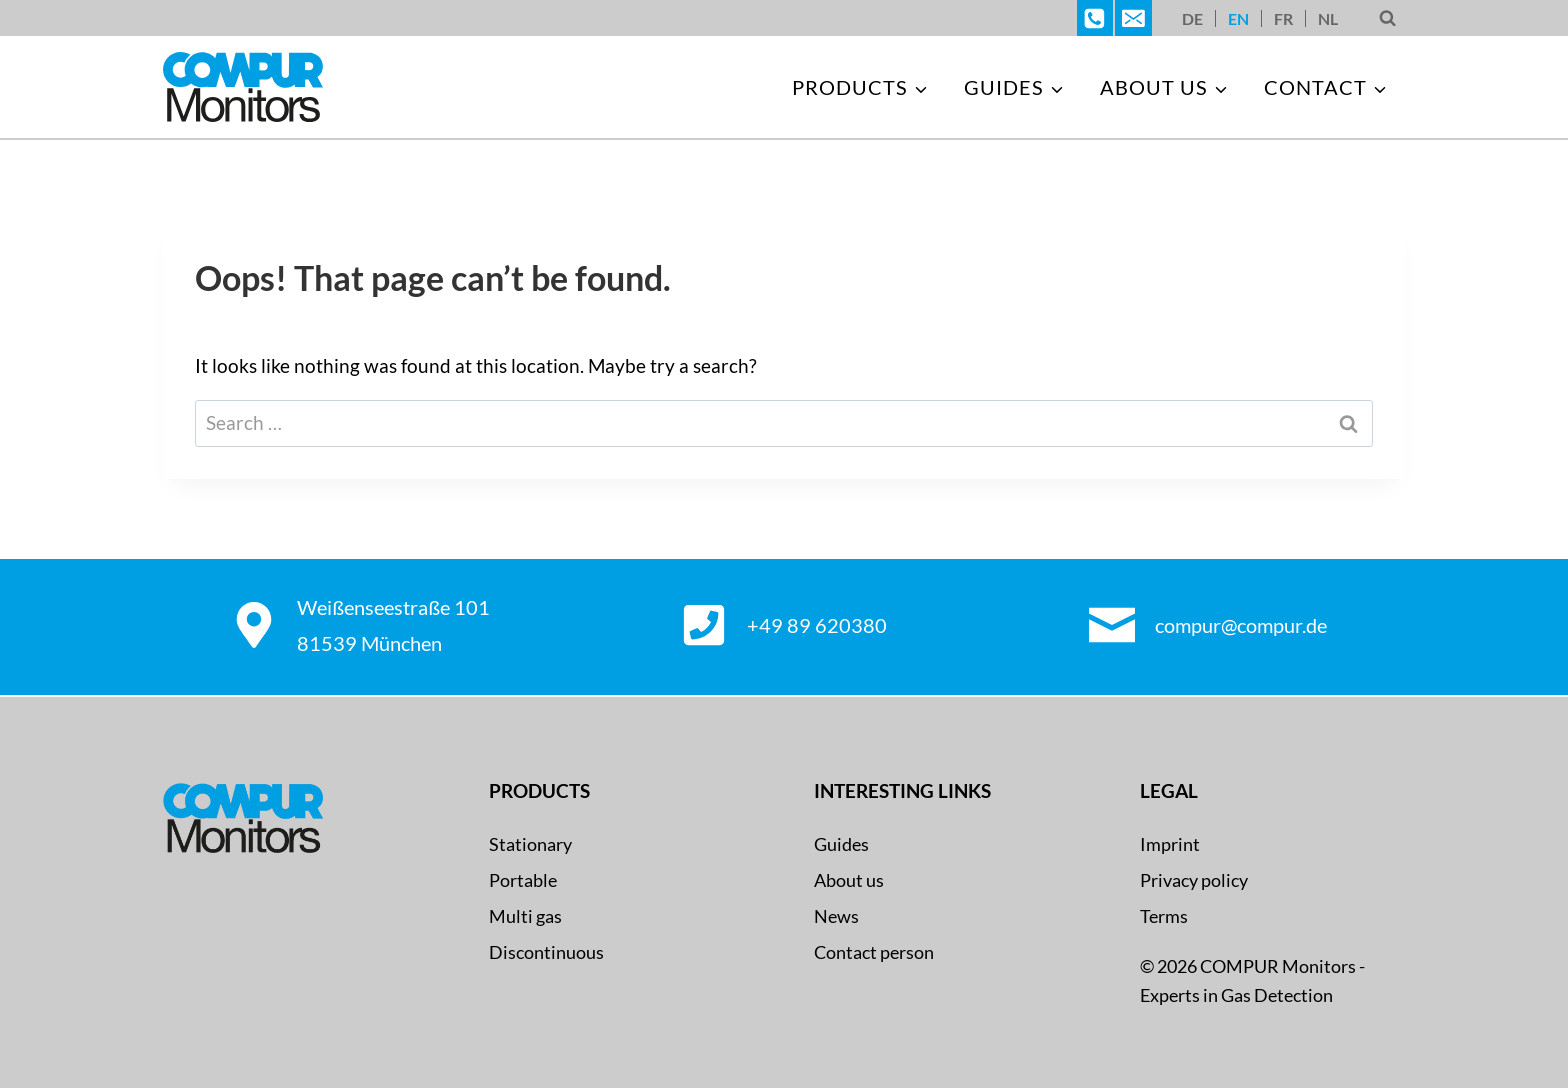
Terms (1164, 916)
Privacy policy (1194, 880)
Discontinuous (546, 952)
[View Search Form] (1387, 18)
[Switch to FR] (1283, 18)
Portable (523, 880)
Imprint (1170, 844)
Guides (841, 844)
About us (849, 880)
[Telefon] (1095, 18)
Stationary (530, 844)
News (836, 916)
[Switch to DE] (1192, 18)
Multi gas (525, 916)
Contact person (874, 952)
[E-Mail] (1133, 18)
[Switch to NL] (1328, 18)
